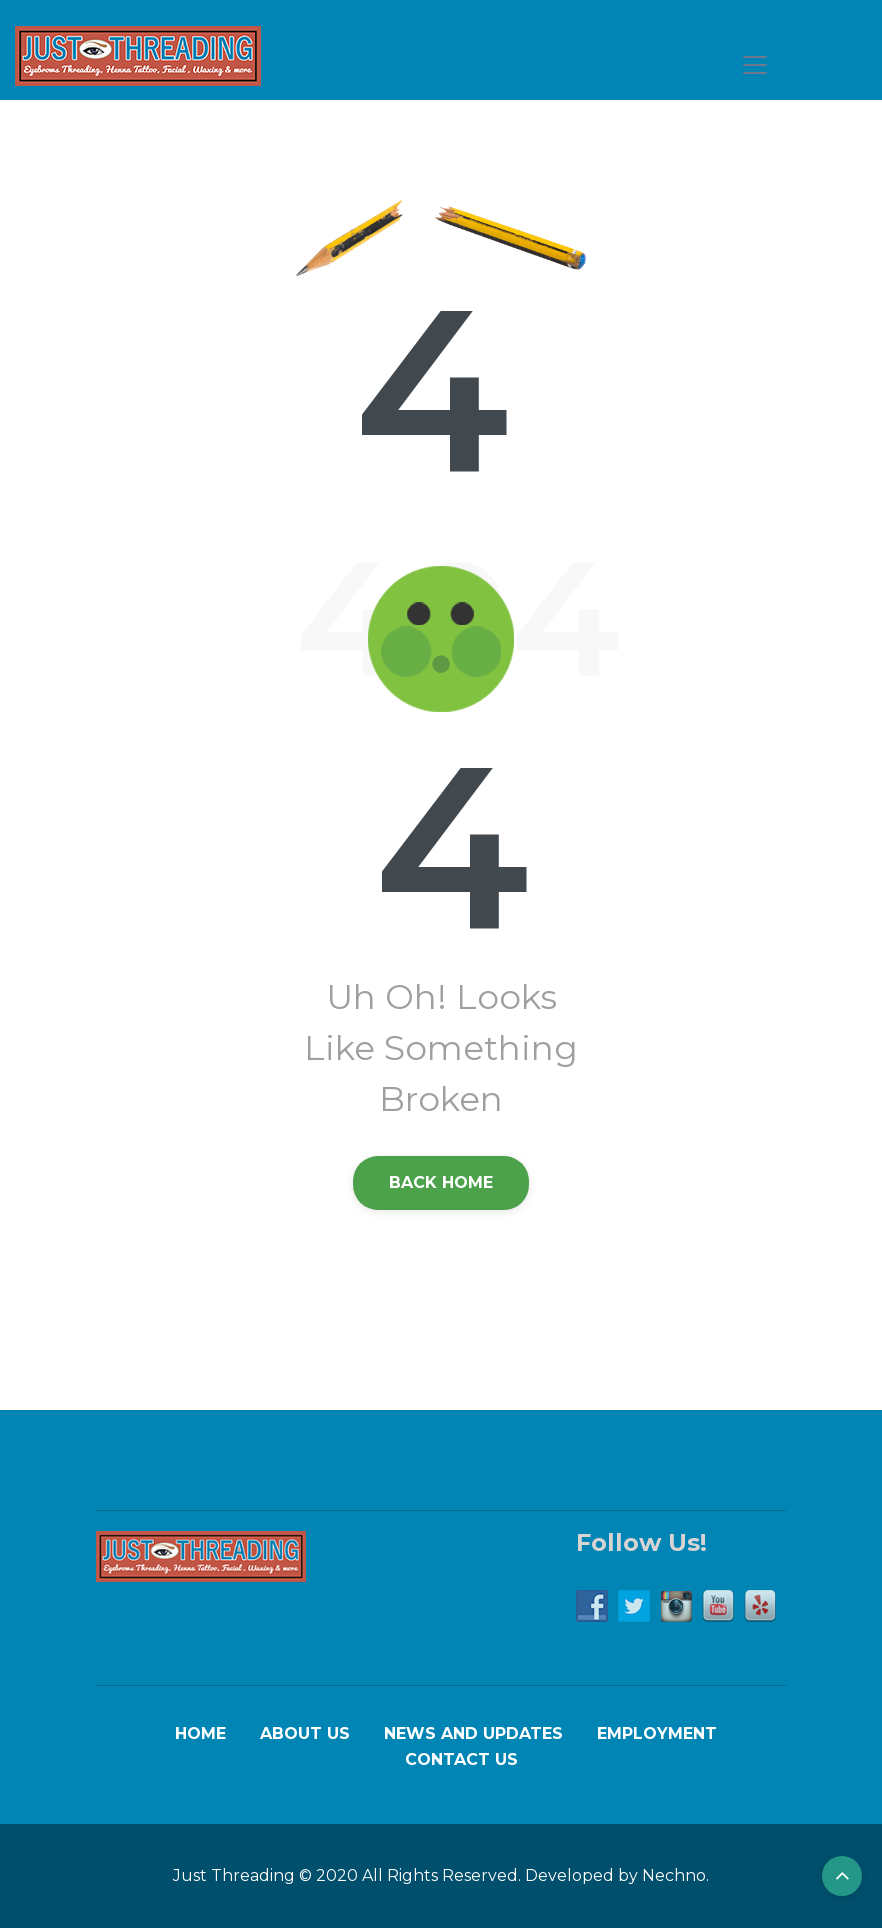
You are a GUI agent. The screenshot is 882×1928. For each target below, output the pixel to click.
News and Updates (473, 1734)
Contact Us (461, 1760)
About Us (305, 1734)
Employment (657, 1734)
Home (200, 1734)
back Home (441, 1182)
